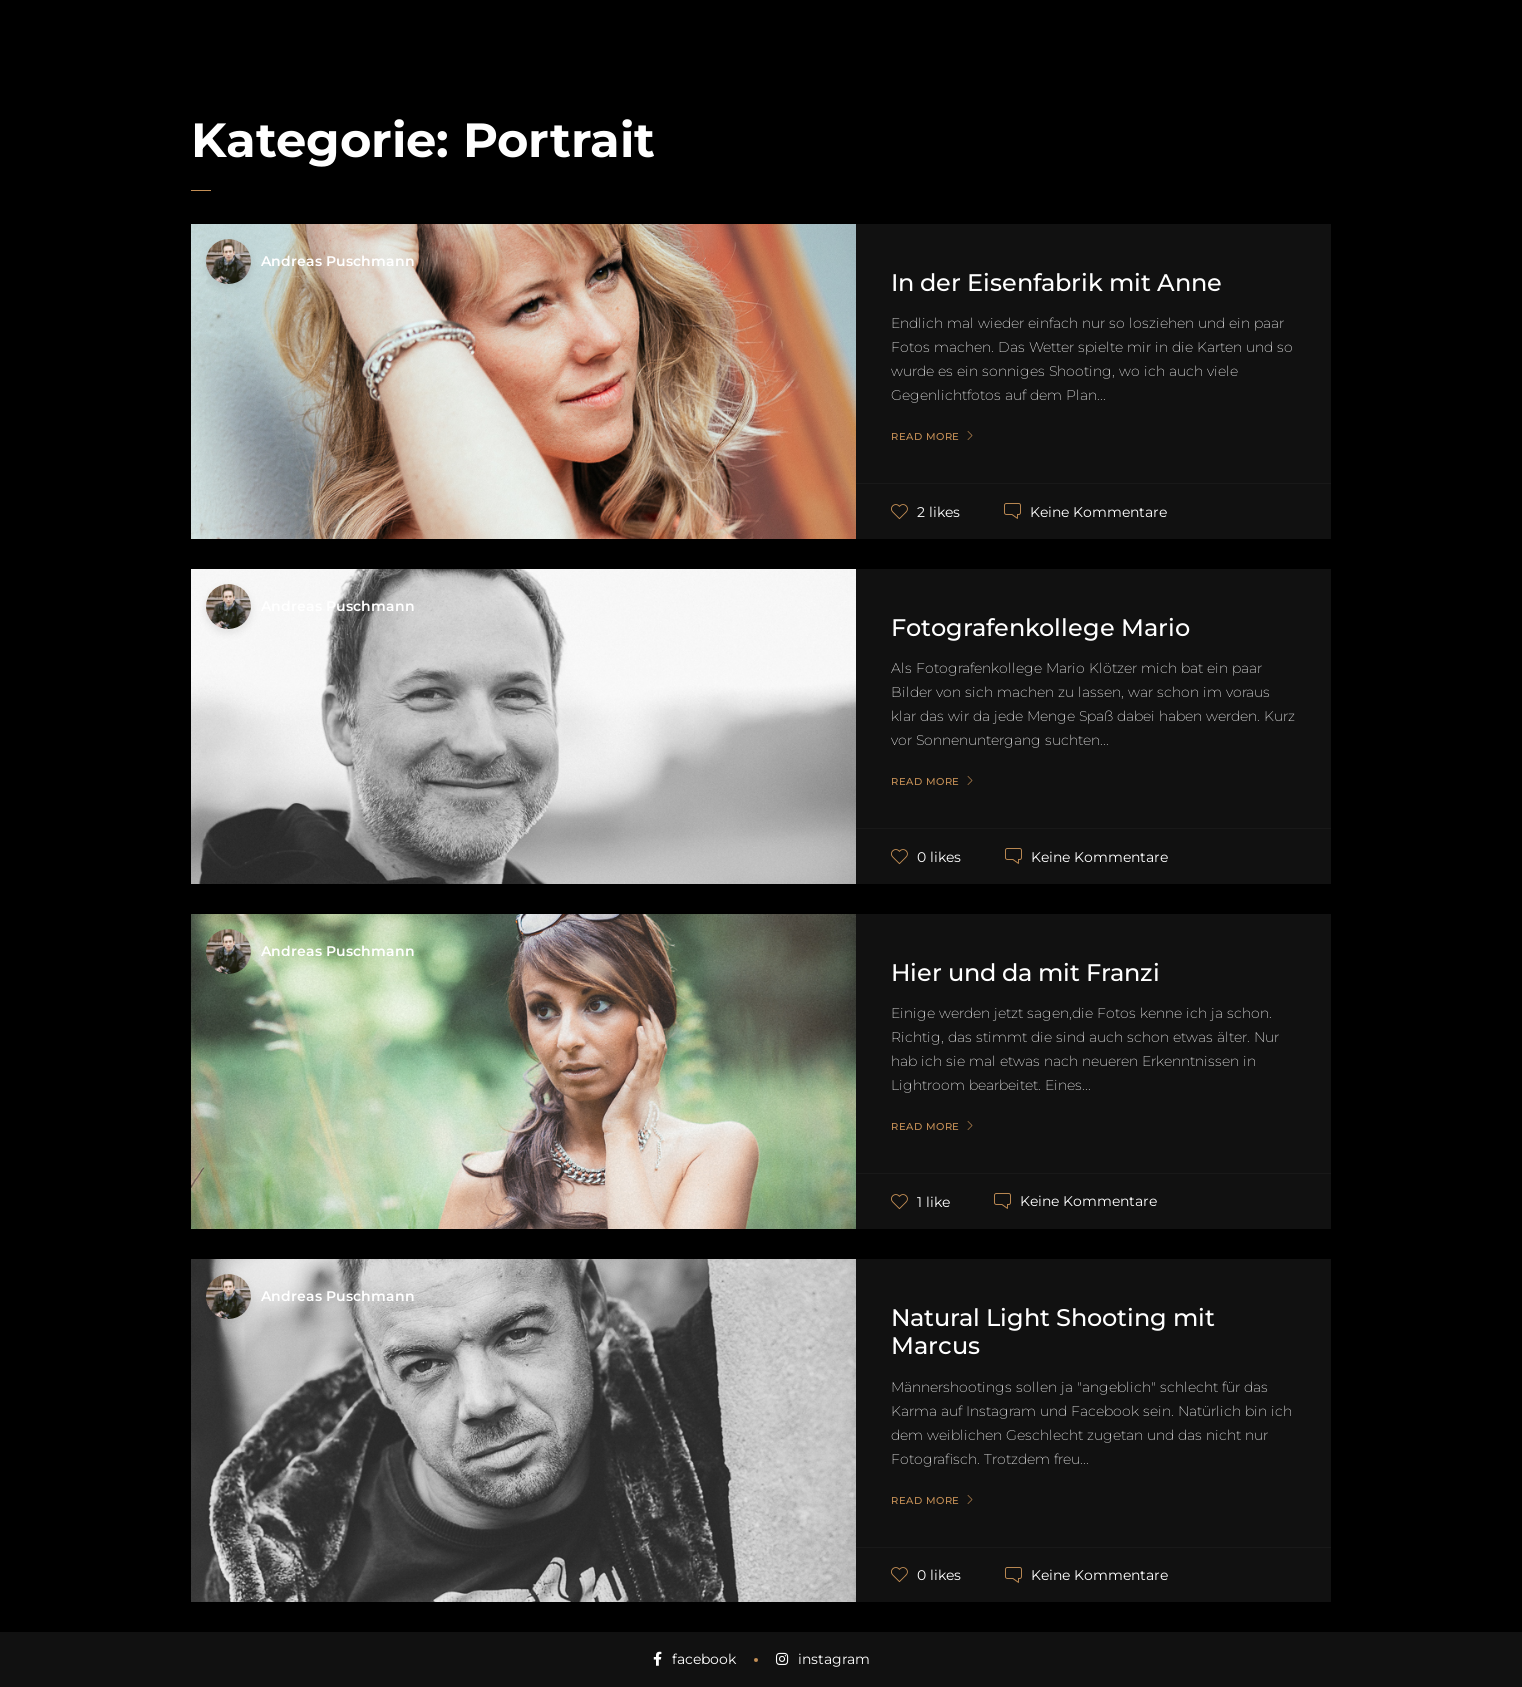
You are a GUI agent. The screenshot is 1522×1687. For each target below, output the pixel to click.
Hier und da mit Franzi (1025, 972)
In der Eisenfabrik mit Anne (1056, 282)
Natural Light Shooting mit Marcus (1053, 1332)
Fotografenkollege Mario (1040, 627)
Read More (925, 437)
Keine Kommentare (1098, 511)
